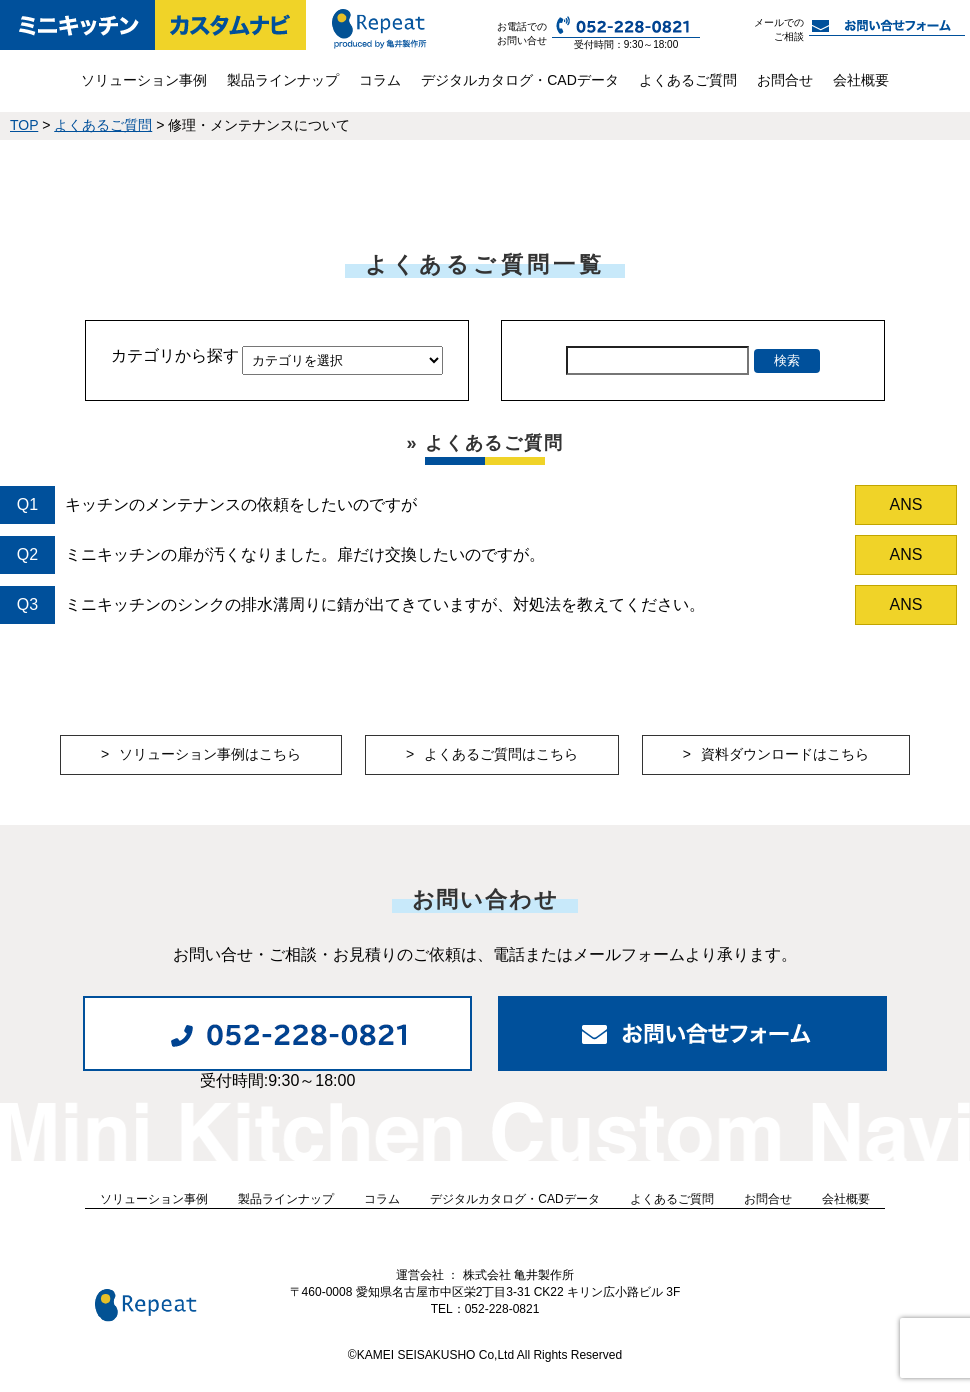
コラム (380, 80)
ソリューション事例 (144, 80)
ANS (906, 504)
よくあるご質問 (688, 80)
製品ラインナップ (283, 80)
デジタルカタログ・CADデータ (520, 80)
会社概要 (861, 80)
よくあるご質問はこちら (501, 754)
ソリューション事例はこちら (210, 754)
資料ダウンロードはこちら (785, 754)
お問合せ (785, 80)
